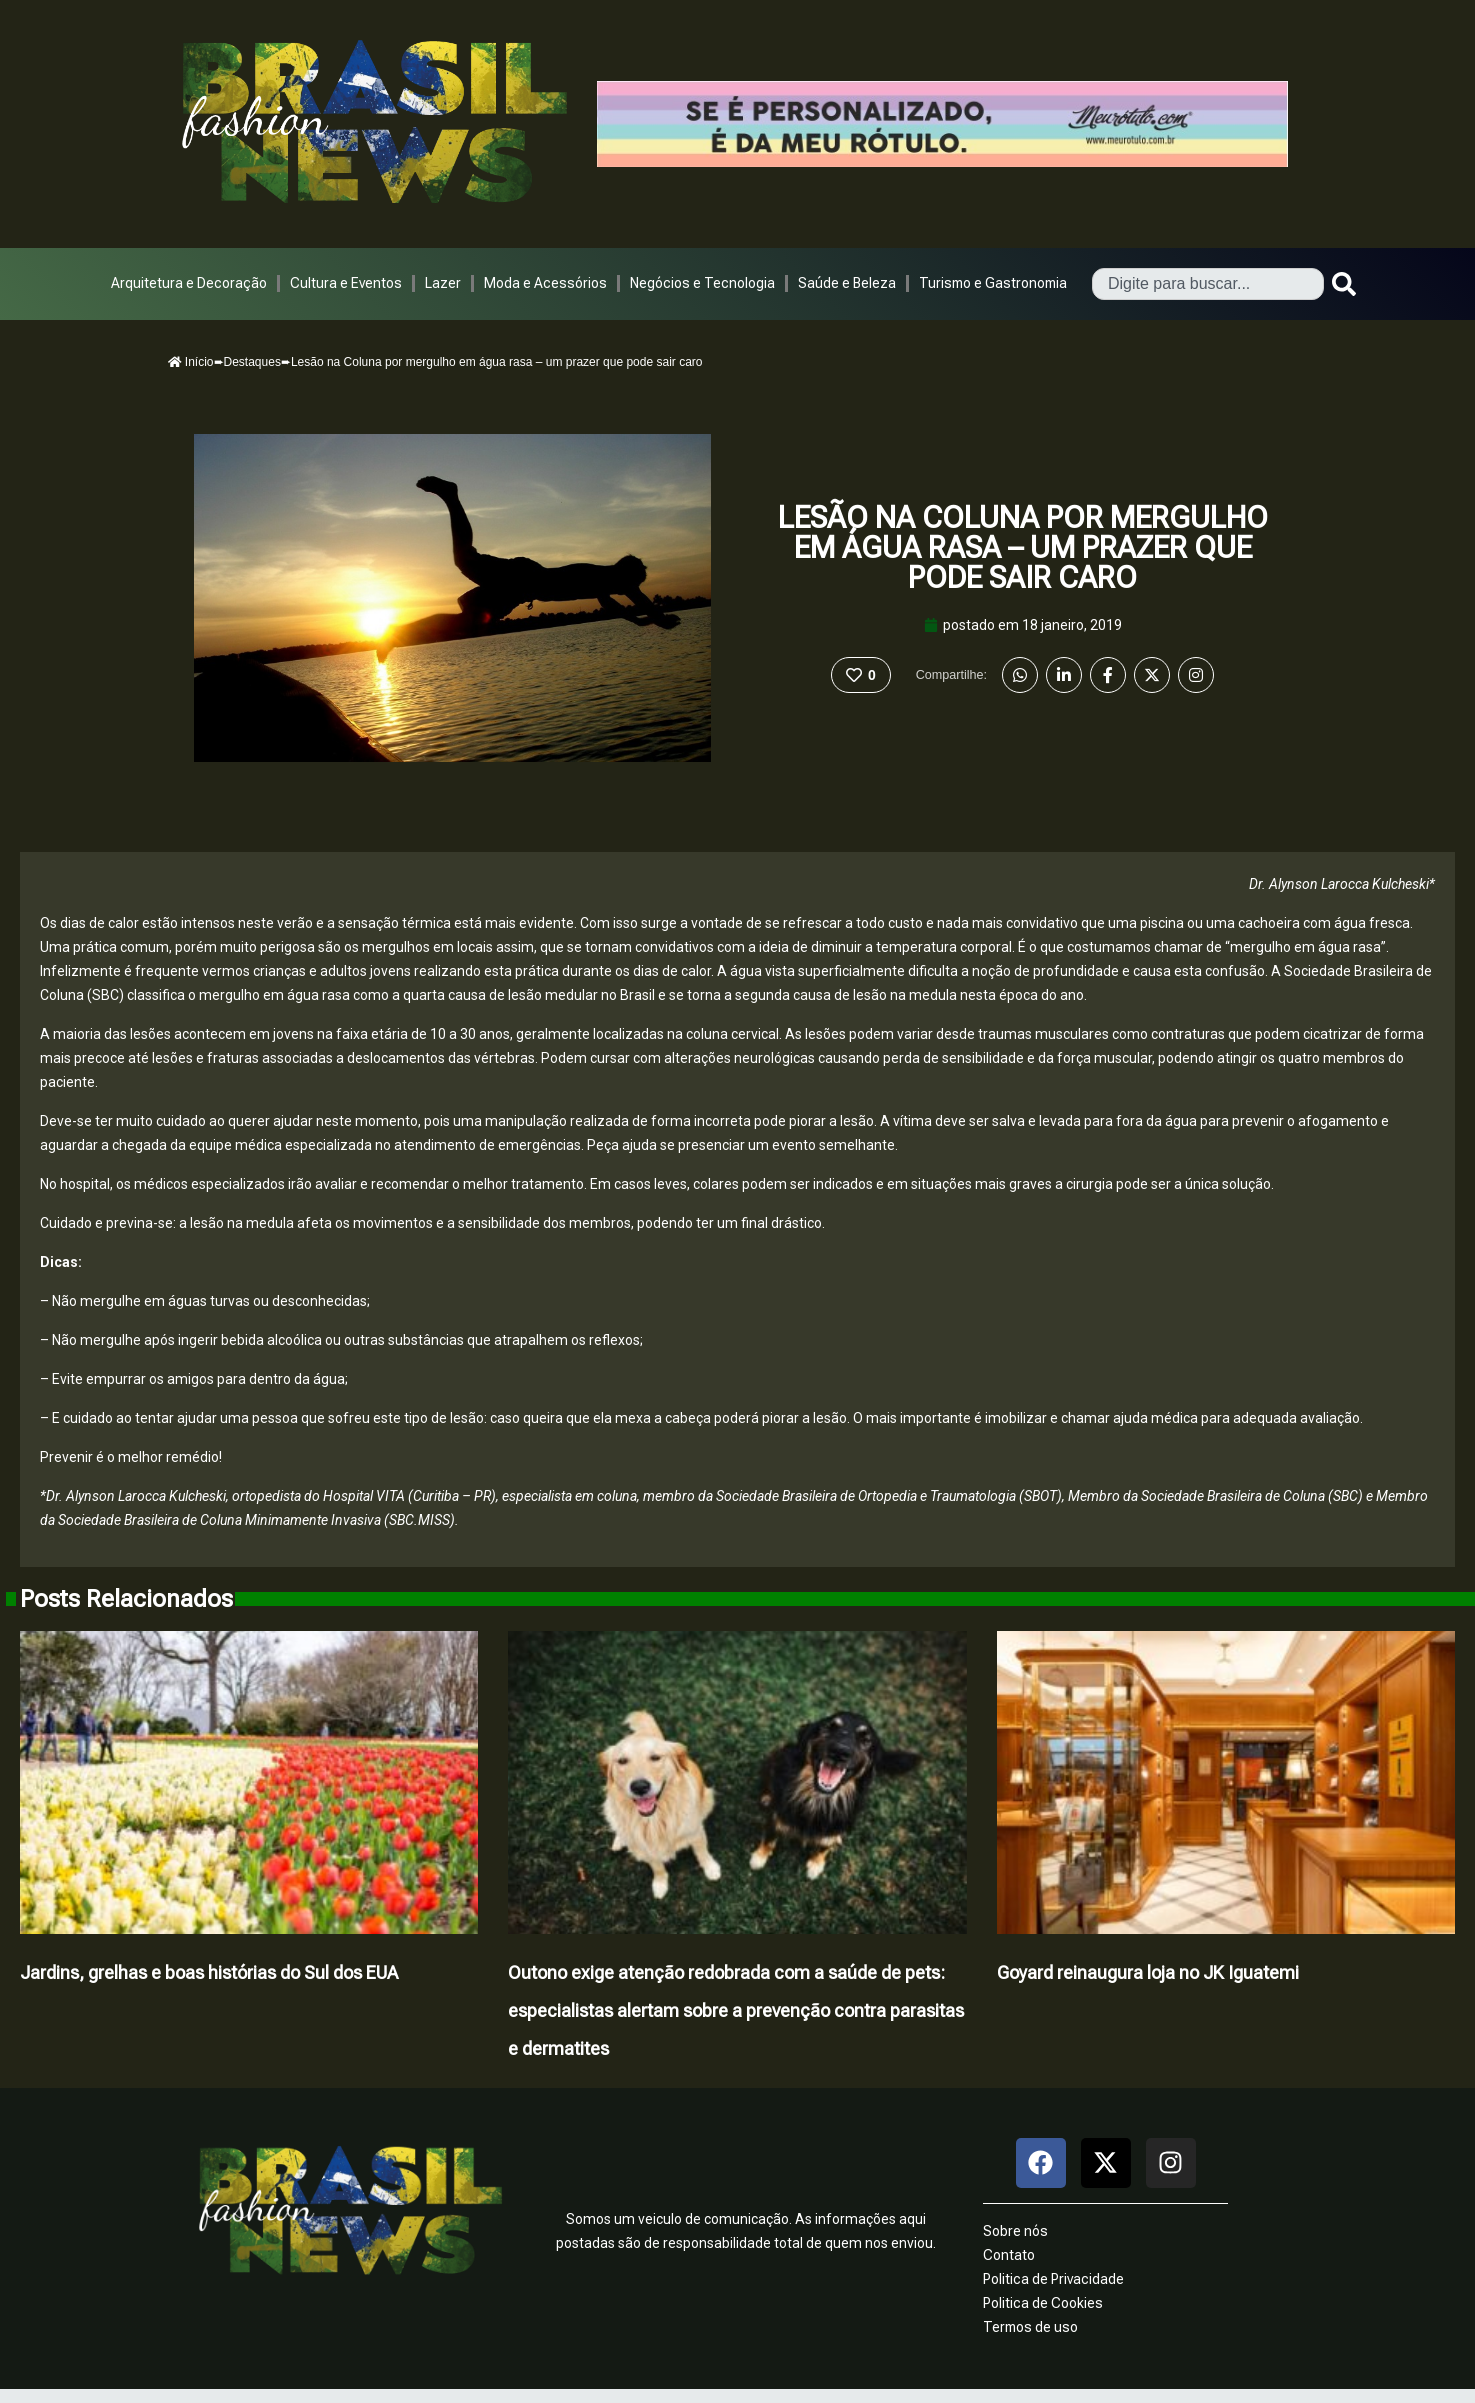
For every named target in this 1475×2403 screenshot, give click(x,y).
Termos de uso (1030, 2327)
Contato (1009, 2255)
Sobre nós (1015, 2231)
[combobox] (1208, 284)
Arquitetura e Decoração (189, 283)
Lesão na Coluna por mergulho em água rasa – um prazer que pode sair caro (1023, 547)
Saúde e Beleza (847, 283)
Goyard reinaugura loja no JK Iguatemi (1148, 1972)
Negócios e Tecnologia (702, 283)
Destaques (252, 362)
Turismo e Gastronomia (993, 283)
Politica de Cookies (1043, 2303)
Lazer (443, 283)
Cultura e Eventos (346, 283)
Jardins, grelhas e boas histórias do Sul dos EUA (209, 1972)
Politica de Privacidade (1053, 2279)
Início (191, 362)
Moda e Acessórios (545, 283)
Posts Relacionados (126, 1599)
